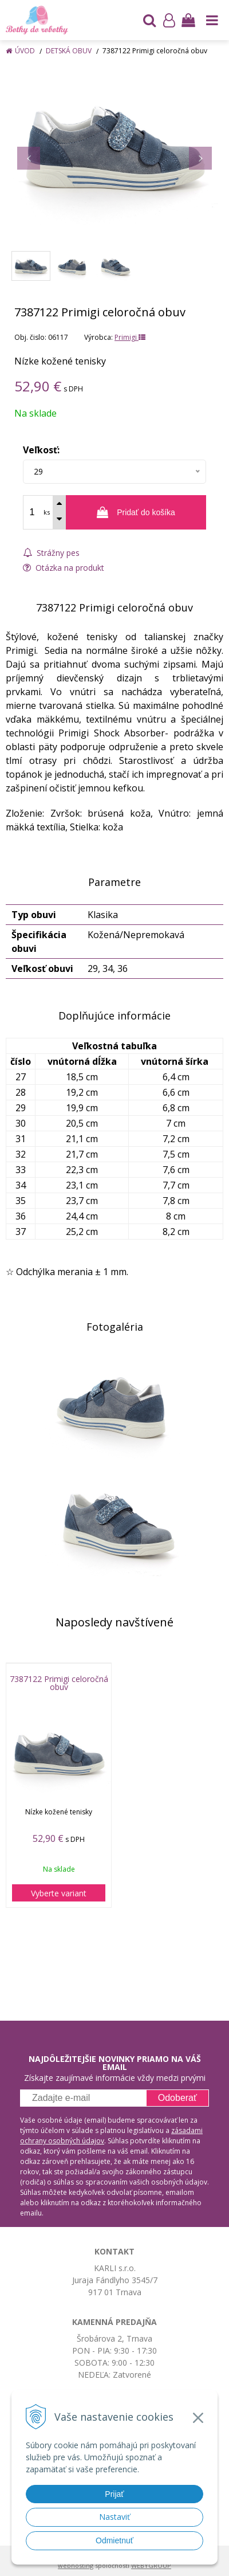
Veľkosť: (41, 450)
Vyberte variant (58, 1893)
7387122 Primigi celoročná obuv (59, 1683)
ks (47, 512)
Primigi (129, 337)
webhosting (75, 2565)
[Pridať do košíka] (136, 512)
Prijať (114, 2494)
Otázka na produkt (63, 567)
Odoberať (177, 2098)
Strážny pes (51, 552)
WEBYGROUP (151, 2565)
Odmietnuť (114, 2540)
